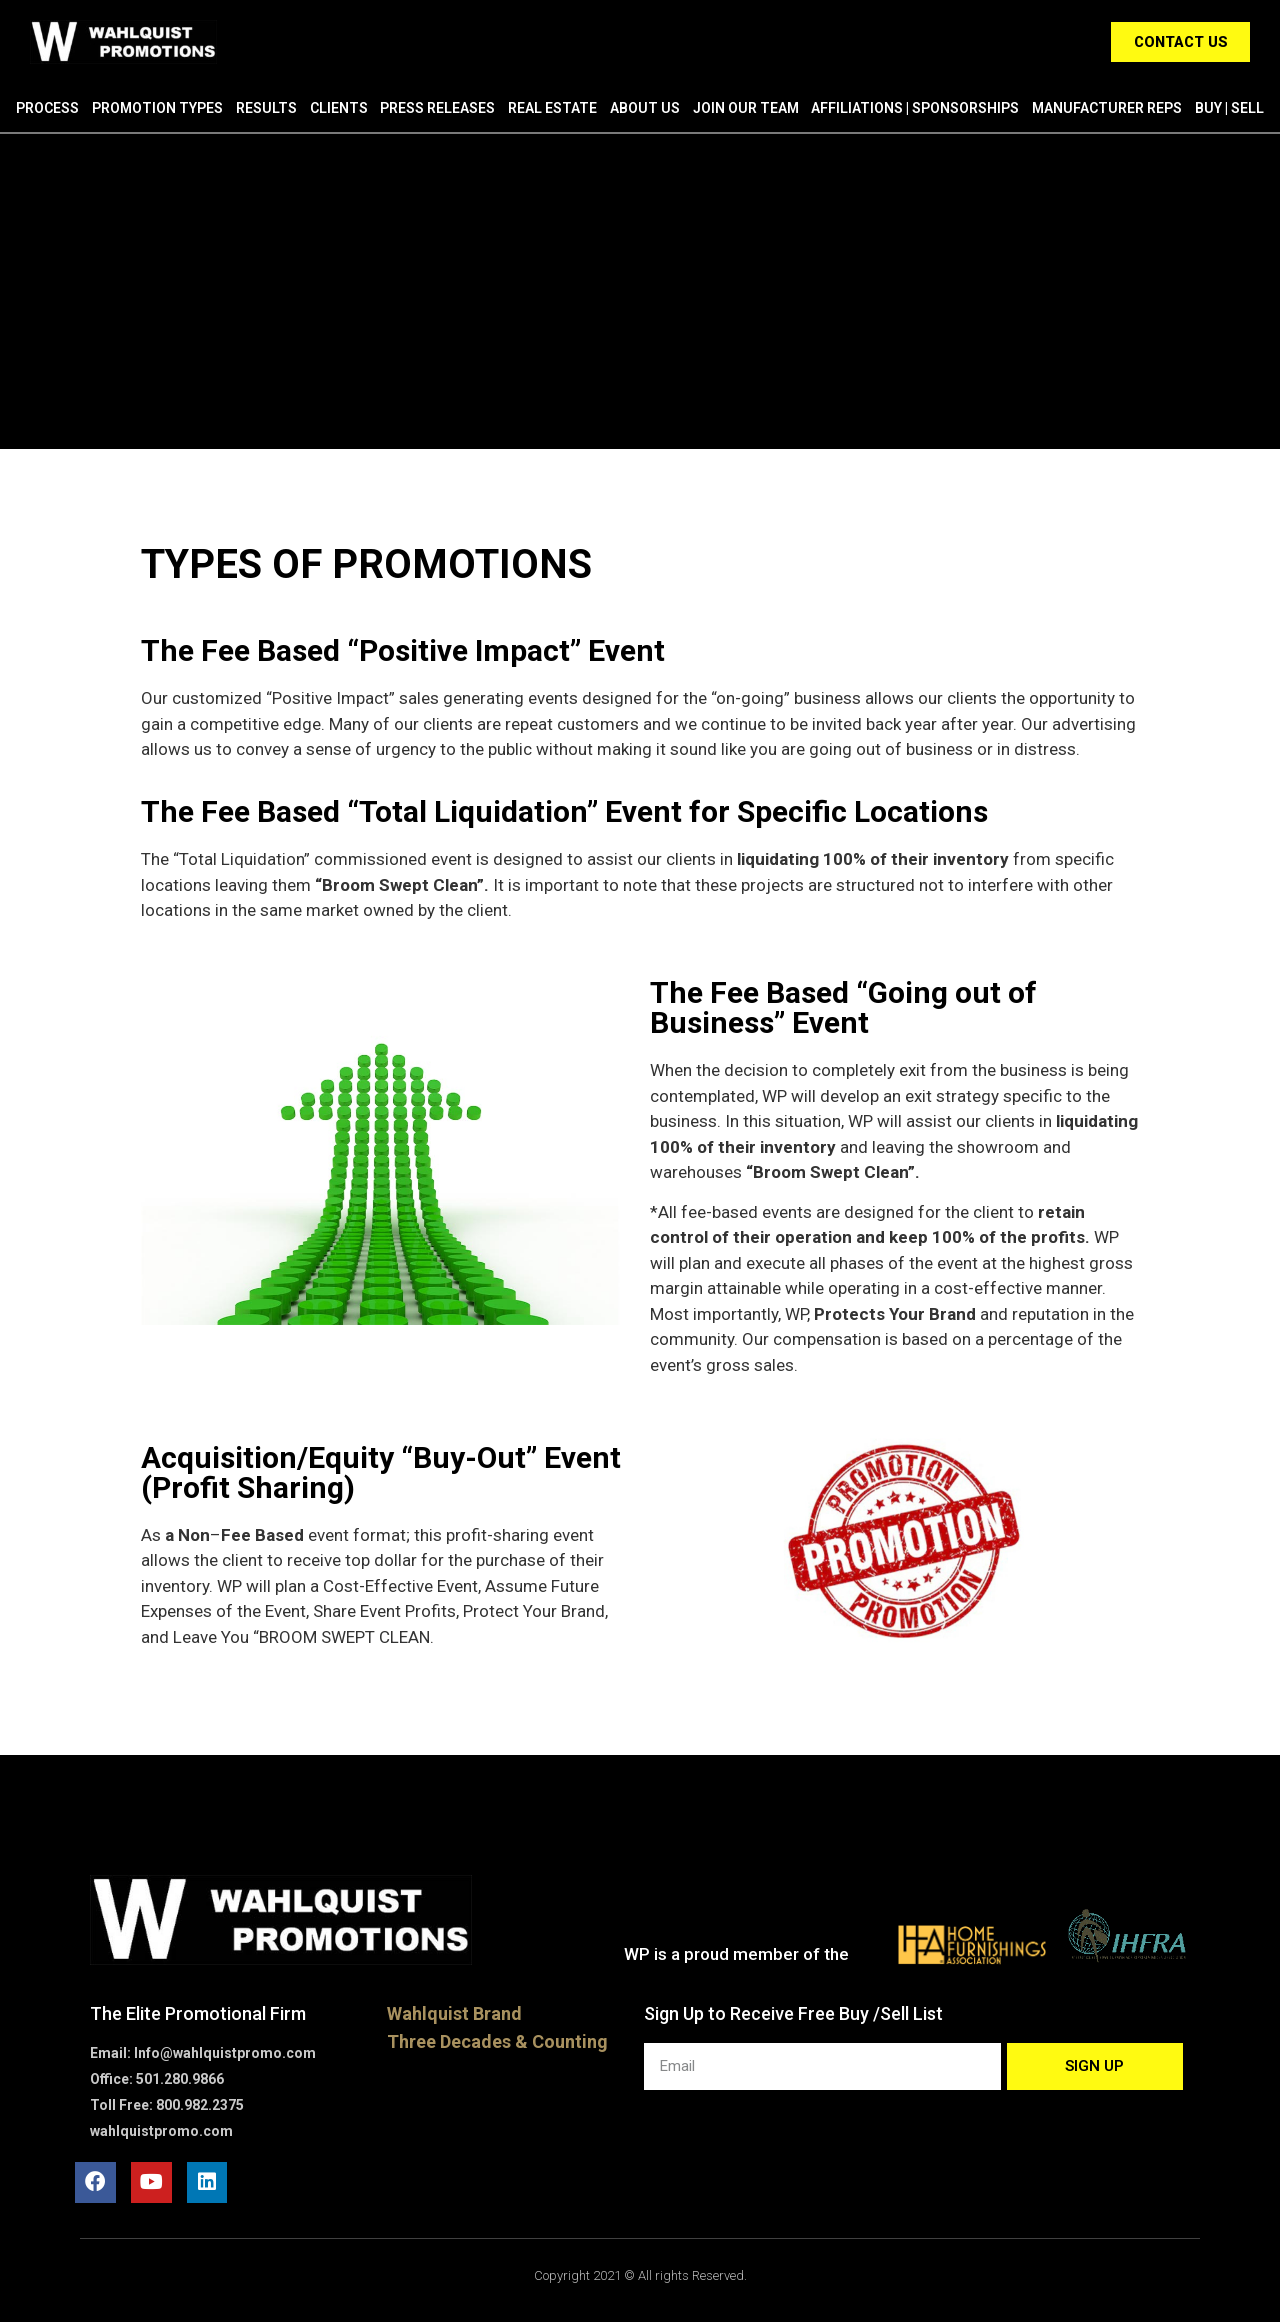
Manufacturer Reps (1107, 108)
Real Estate (552, 108)
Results (266, 108)
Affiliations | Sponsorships (915, 108)
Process (47, 108)
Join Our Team (746, 108)
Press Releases (437, 108)
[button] (1177, 42)
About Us (645, 108)
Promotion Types (157, 108)
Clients (339, 108)
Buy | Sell (1229, 108)
